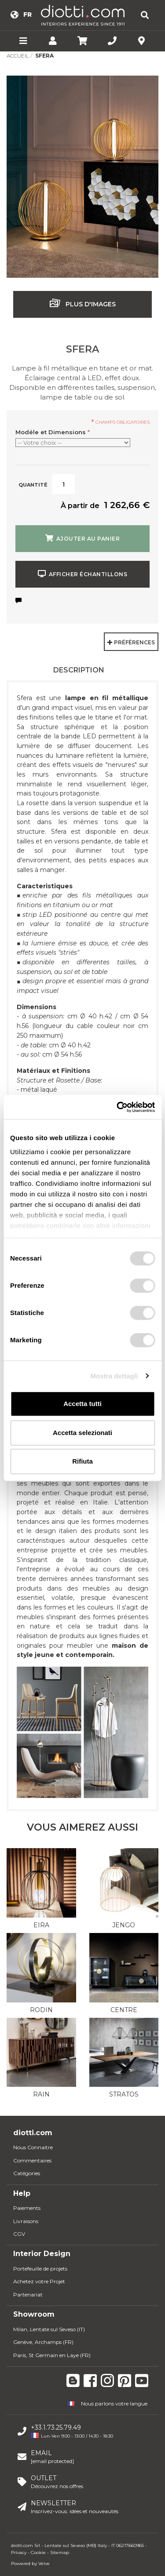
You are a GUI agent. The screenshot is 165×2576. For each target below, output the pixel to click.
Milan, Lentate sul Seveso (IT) (49, 2329)
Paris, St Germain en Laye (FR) (52, 2355)
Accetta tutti (82, 1403)
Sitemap (59, 2552)
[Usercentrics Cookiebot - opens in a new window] (117, 1107)
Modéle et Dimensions (52, 432)
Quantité (33, 485)
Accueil (18, 55)
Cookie (38, 2552)
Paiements (26, 2208)
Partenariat (28, 2294)
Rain (41, 2094)
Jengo (123, 1925)
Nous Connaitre (33, 2147)
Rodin (41, 2010)
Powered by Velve (30, 2563)
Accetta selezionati (82, 1432)
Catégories (26, 2173)
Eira (41, 1925)
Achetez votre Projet (39, 2281)
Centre (123, 2010)
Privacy (18, 2552)
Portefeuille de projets (40, 2268)
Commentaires (32, 2160)
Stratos (124, 2094)
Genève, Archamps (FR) (43, 2342)
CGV (19, 2234)
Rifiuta (82, 1461)
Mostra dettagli (114, 1376)
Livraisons (25, 2221)
